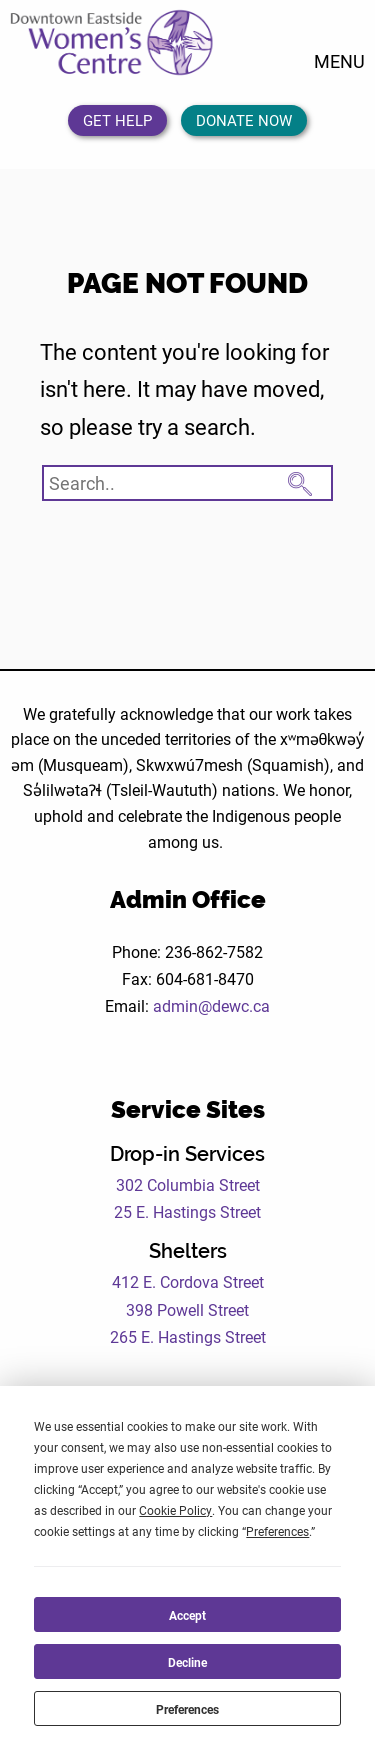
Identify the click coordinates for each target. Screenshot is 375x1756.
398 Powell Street (187, 1309)
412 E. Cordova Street (188, 1281)
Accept (187, 1615)
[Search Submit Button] (300, 480)
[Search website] (187, 483)
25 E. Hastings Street (187, 1211)
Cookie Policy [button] (175, 1510)
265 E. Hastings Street (188, 1336)
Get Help (117, 120)
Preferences (187, 1709)
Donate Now (244, 120)
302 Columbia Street (188, 1184)
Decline (187, 1662)
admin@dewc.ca (211, 1005)
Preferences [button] (277, 1531)
